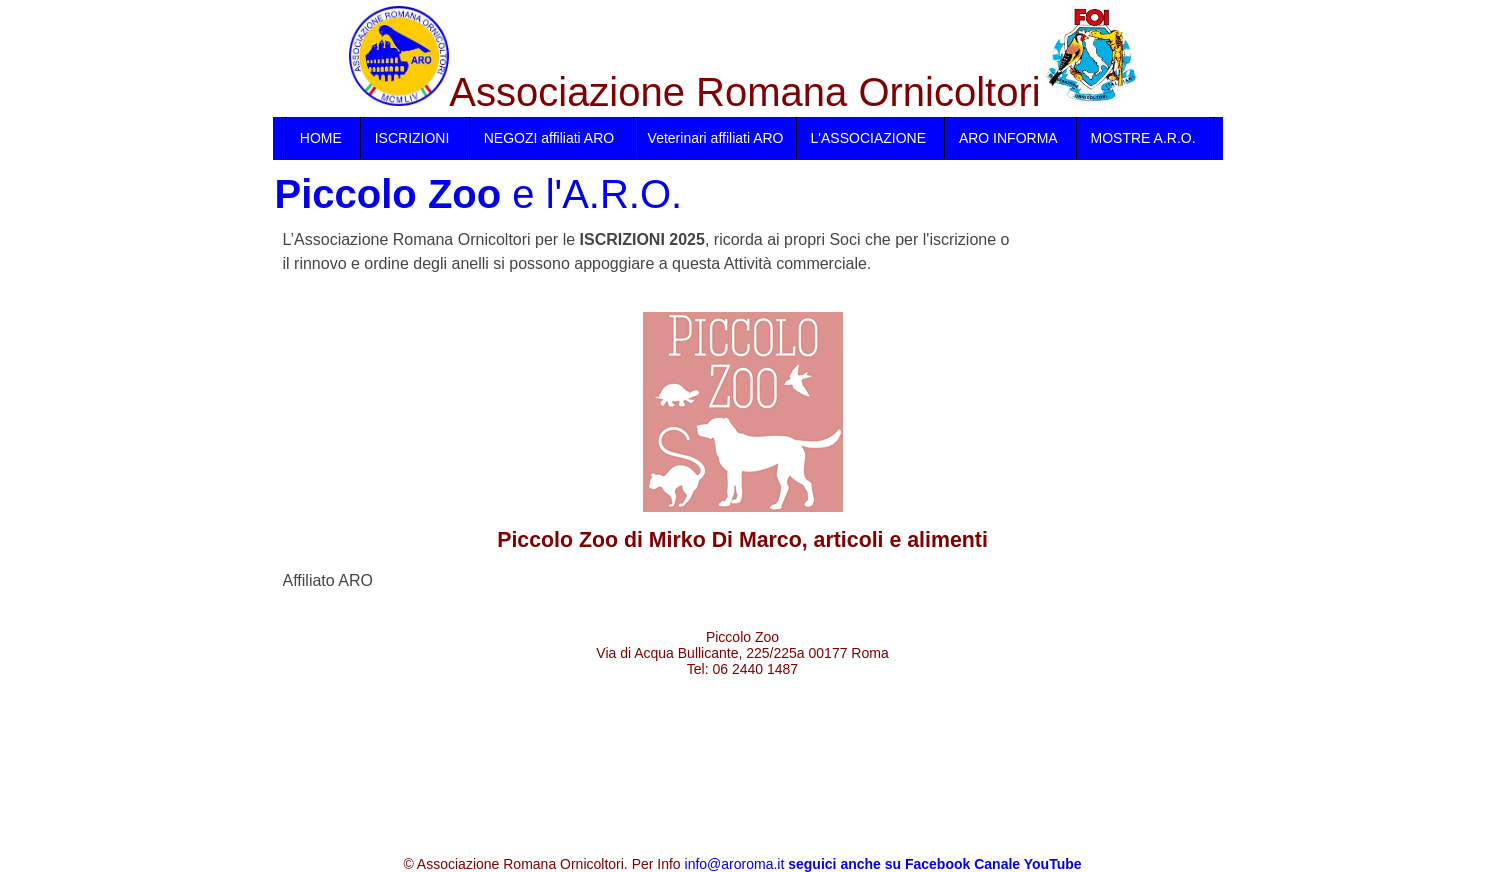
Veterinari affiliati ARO (716, 138)
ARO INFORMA (1008, 138)
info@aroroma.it (735, 864)
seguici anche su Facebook (879, 864)
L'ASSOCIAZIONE (868, 138)
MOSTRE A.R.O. (1143, 138)
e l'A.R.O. (479, 194)
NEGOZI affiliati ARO (549, 138)
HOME (321, 138)
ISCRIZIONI (412, 138)
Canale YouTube (1027, 864)
